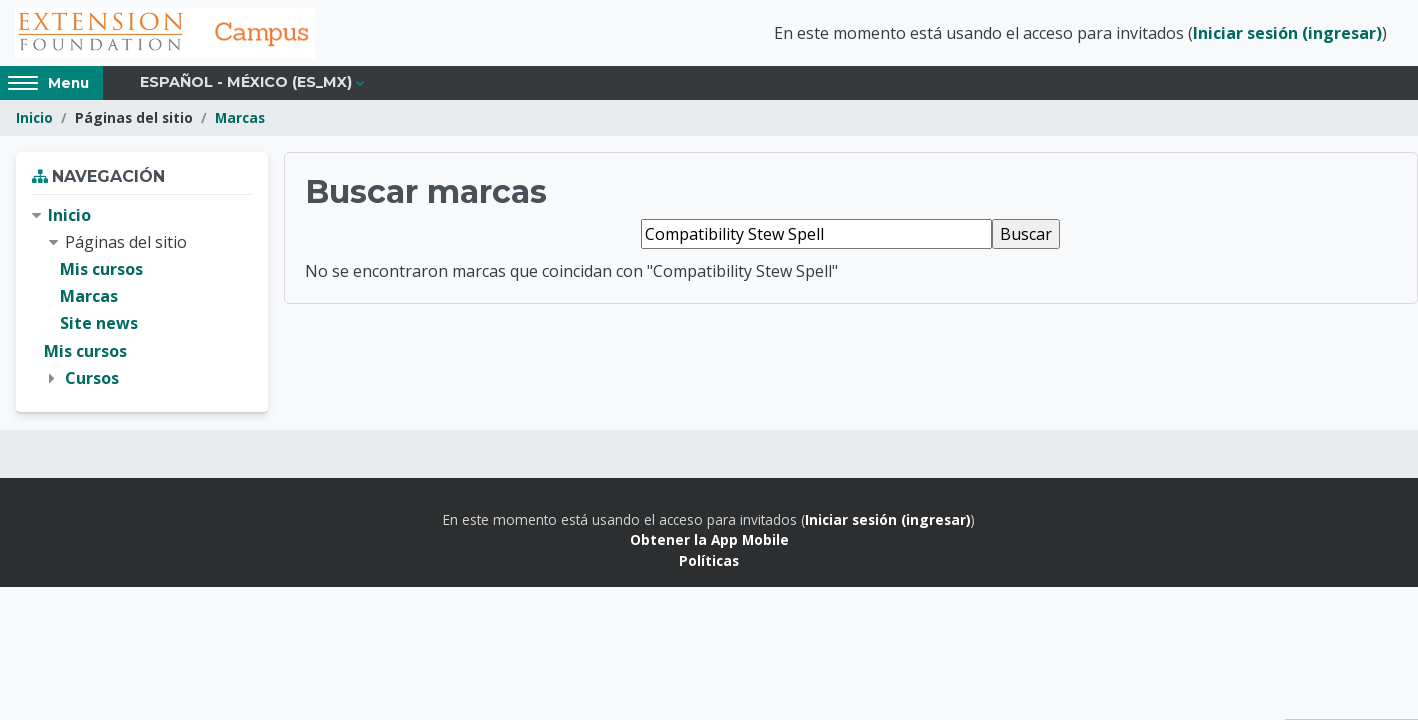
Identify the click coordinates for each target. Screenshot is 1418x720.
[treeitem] (142, 297)
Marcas (240, 117)
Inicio (34, 117)
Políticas (709, 560)
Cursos (92, 378)
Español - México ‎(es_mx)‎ (246, 82)
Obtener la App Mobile (709, 539)
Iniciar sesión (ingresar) (1287, 33)
